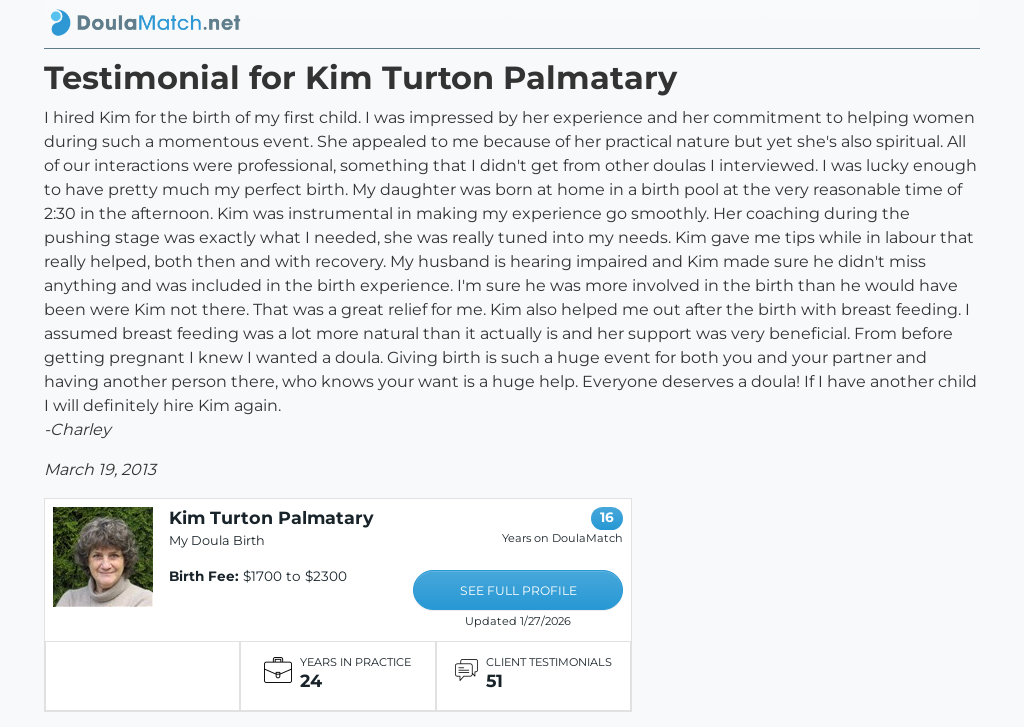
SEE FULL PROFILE (518, 590)
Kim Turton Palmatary (271, 517)
